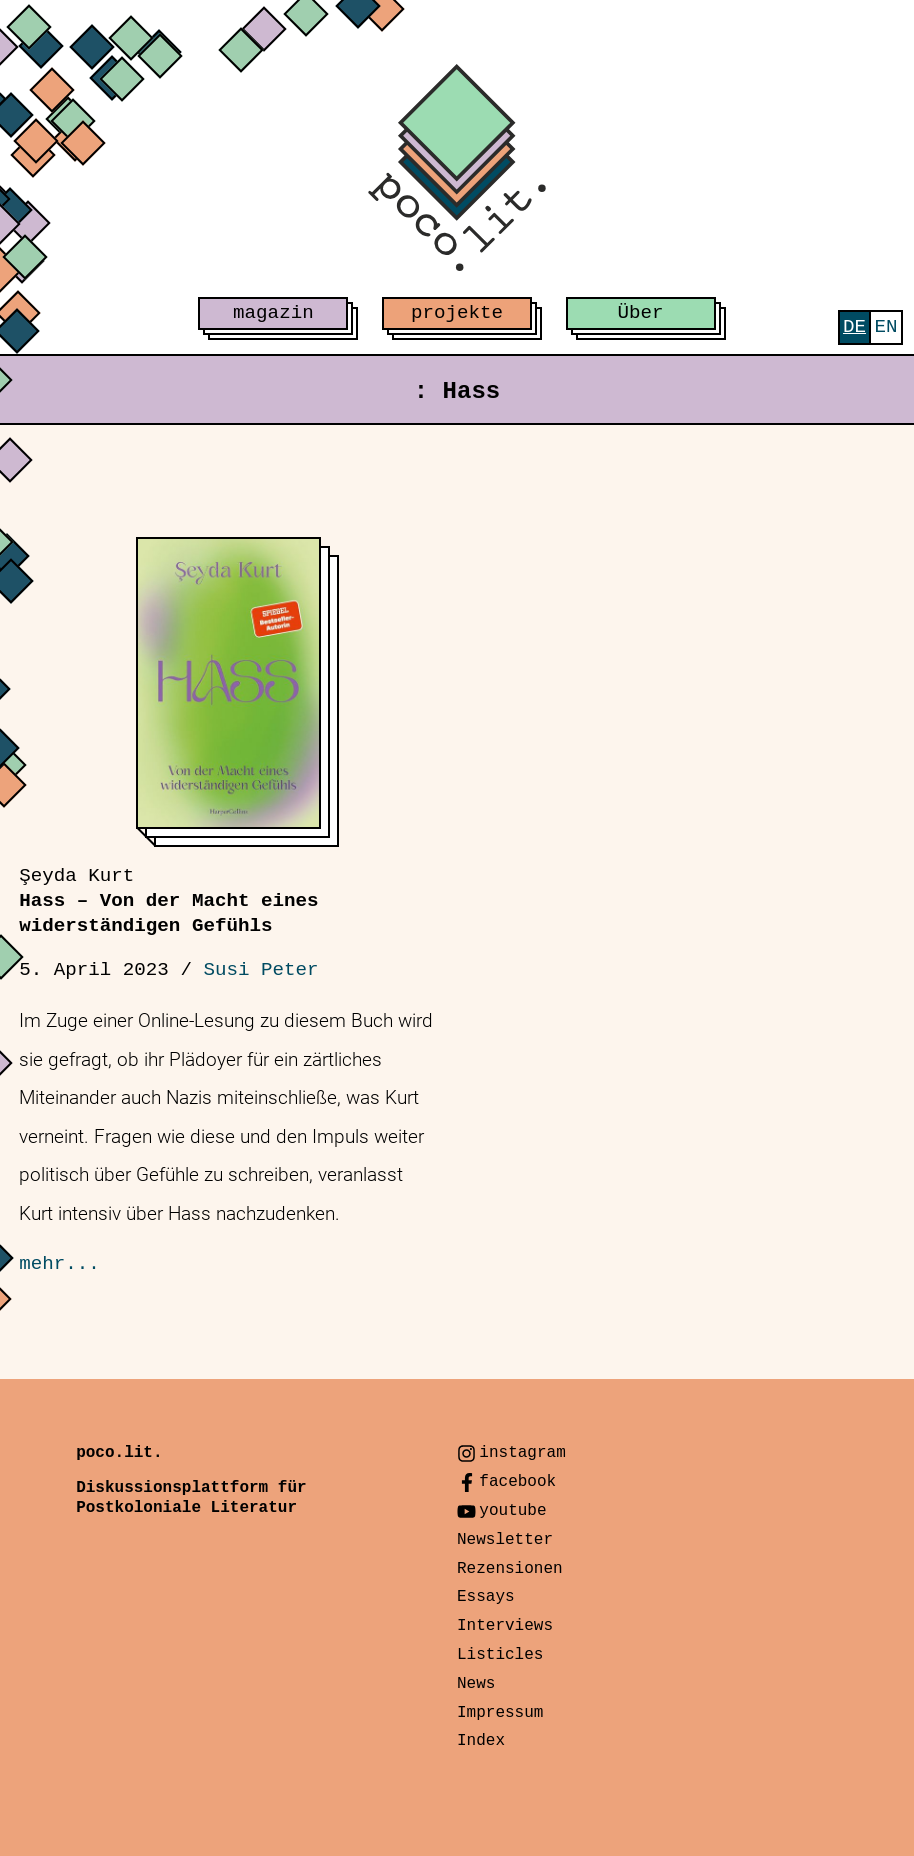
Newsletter (505, 1540)
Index (481, 1741)
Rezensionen (510, 1569)
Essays (486, 1597)
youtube (512, 1511)
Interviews (505, 1626)
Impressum (500, 1713)
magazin (273, 313)
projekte (457, 313)
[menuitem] (854, 327)
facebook (517, 1482)
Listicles (500, 1655)
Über (641, 313)
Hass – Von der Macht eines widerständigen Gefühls (168, 901)
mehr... (59, 1264)
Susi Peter (260, 970)
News (476, 1684)
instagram (522, 1453)
